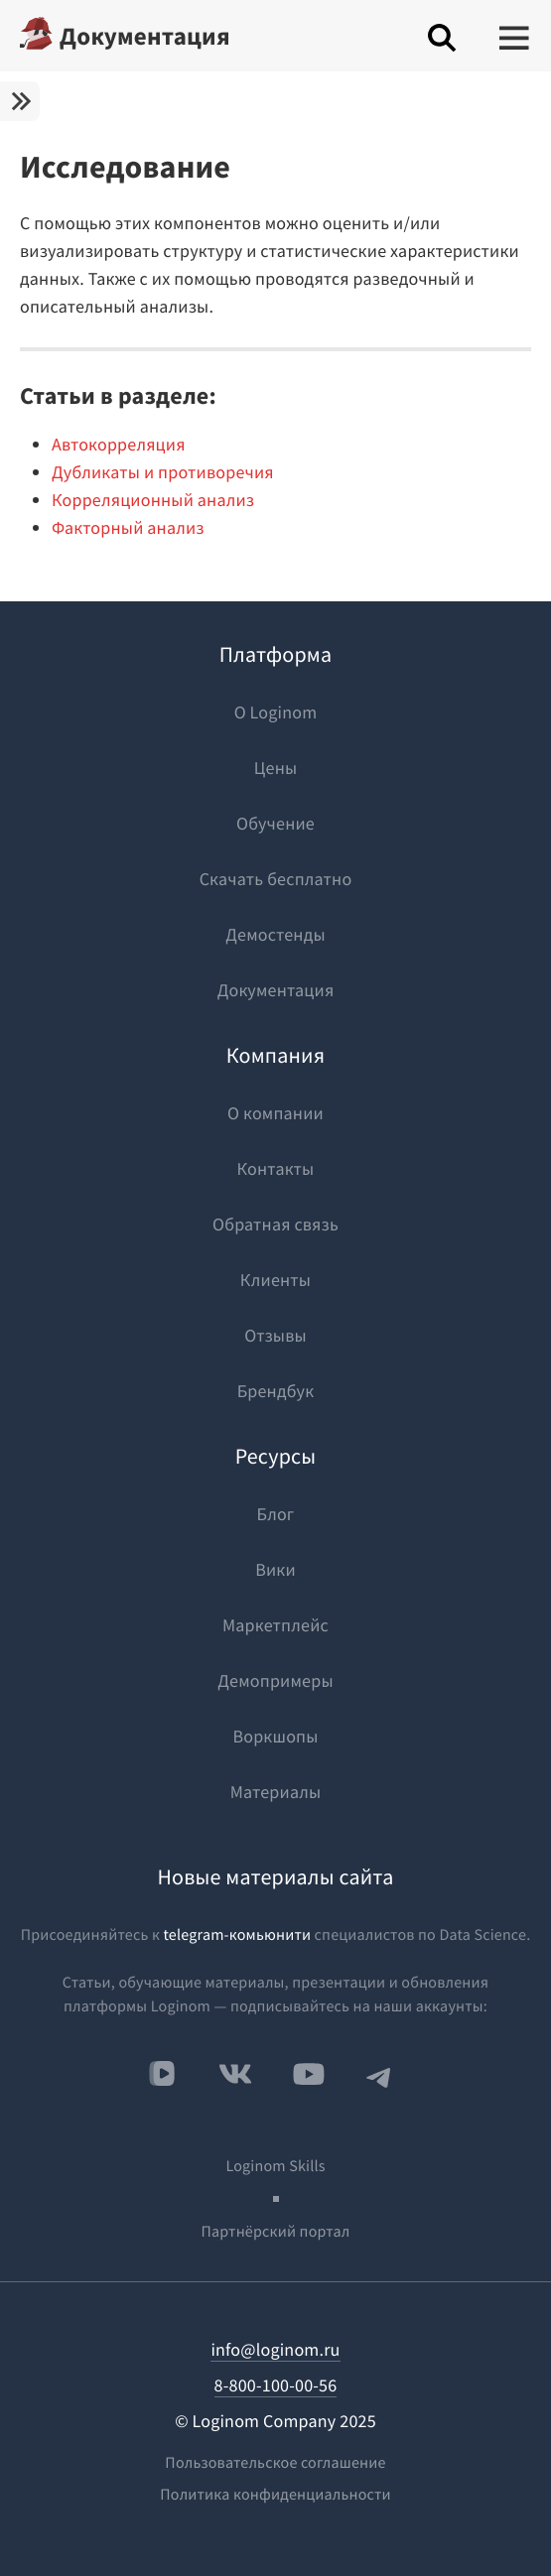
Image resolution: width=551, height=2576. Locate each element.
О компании (275, 1112)
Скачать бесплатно (276, 878)
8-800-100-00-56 (276, 2385)
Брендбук (276, 1390)
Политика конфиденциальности (275, 2495)
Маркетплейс (275, 1624)
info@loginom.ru (275, 2349)
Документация (145, 36)
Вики (275, 1569)
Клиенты (275, 1279)
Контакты (276, 1168)
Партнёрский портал (275, 2232)
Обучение (275, 823)
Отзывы (275, 1335)
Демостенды (275, 934)
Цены (276, 767)
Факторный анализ (128, 527)
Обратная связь (275, 1224)
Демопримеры (275, 1680)
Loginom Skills (275, 2166)
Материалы (276, 1791)
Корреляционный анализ (153, 499)
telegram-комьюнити (237, 1935)
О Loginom (276, 712)
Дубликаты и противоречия (163, 471)
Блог (276, 1513)
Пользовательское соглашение (275, 2463)
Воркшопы (275, 1736)
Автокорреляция (119, 444)
